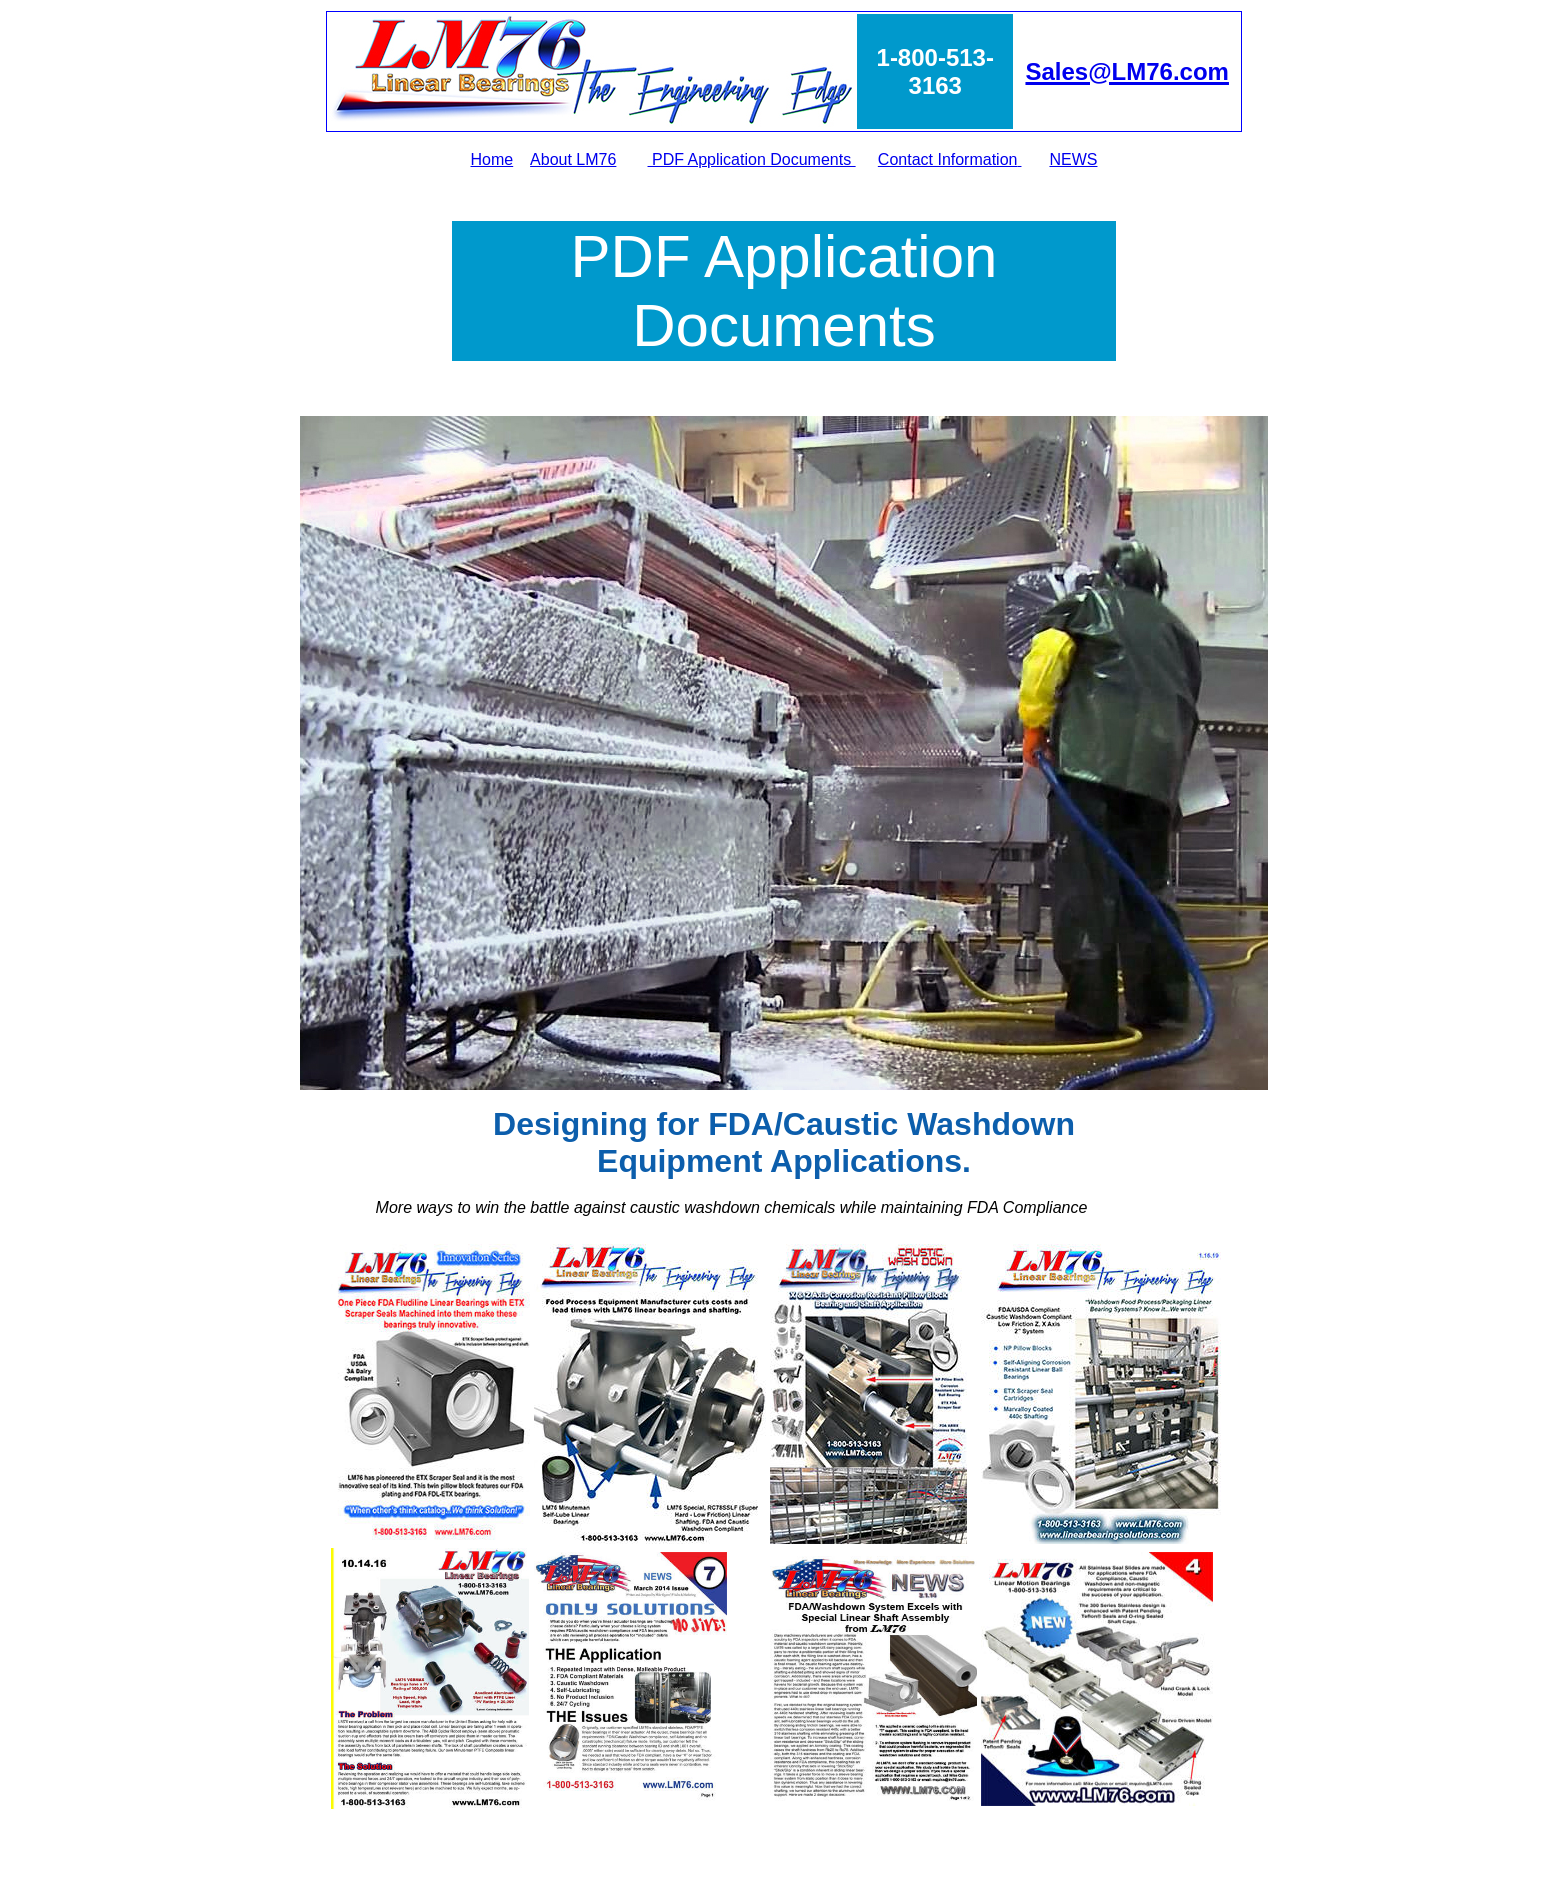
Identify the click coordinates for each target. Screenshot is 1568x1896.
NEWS (1073, 159)
